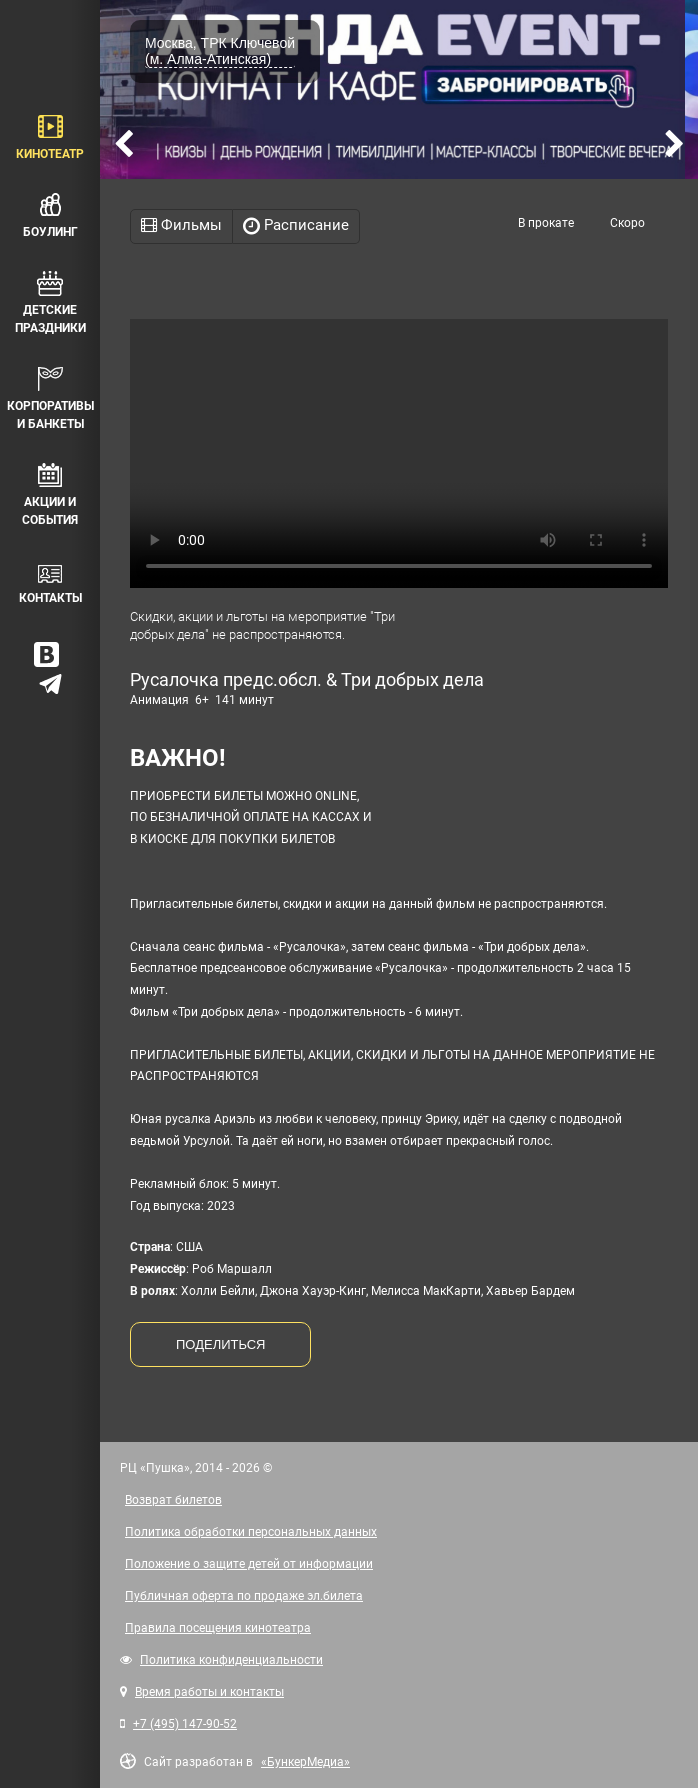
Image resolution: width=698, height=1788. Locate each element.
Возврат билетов (173, 1500)
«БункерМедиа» (305, 1762)
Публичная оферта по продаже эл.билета (244, 1596)
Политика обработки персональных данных (251, 1532)
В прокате (546, 223)
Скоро (627, 223)
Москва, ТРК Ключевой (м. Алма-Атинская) (220, 51)
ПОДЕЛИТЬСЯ (220, 1344)
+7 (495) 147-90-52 (185, 1724)
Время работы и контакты (209, 1692)
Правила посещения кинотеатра (218, 1628)
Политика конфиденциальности (231, 1660)
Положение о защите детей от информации (249, 1564)
